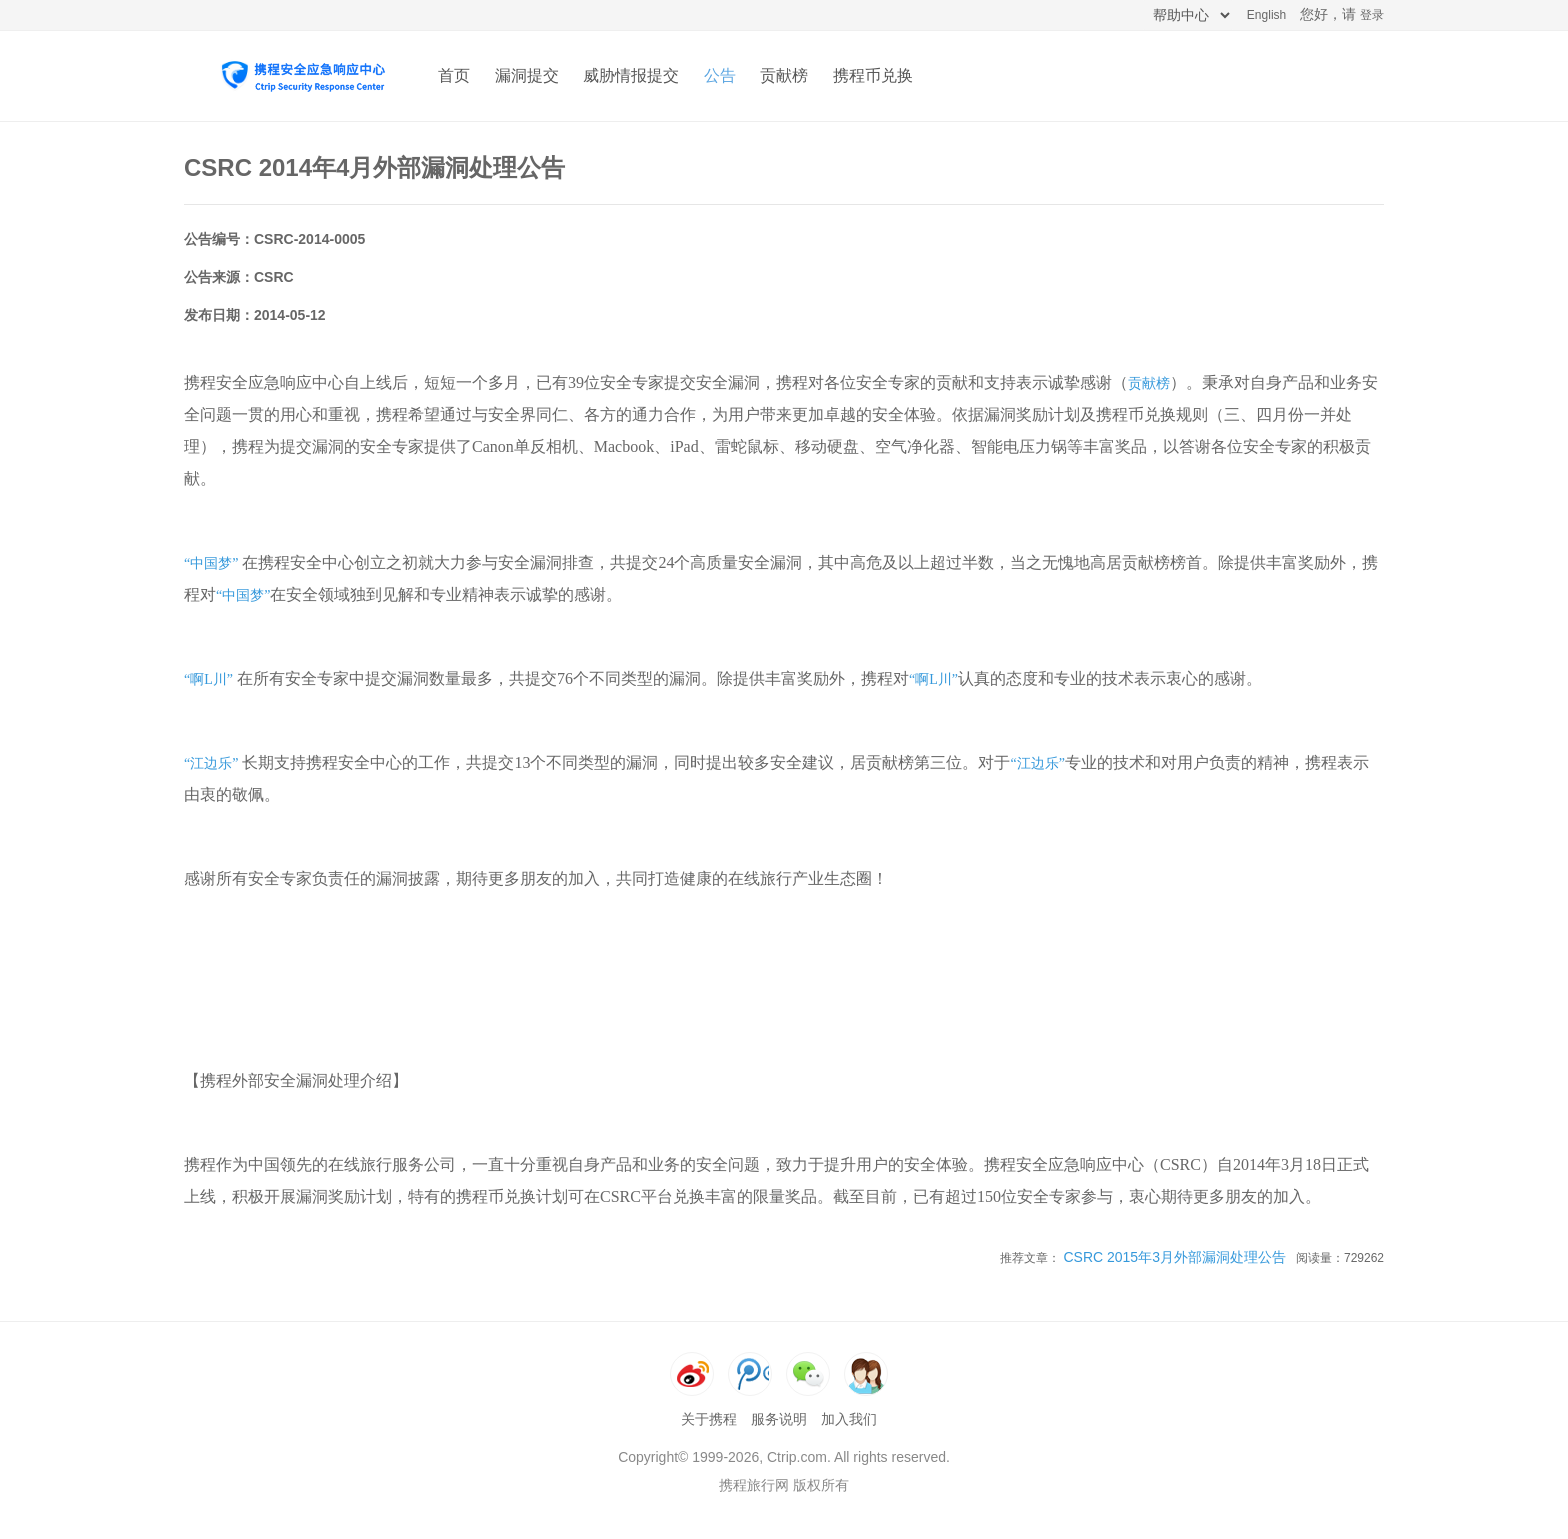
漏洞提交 (527, 75)
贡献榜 (784, 75)
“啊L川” (208, 679)
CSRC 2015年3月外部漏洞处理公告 (1174, 1257)
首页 (454, 75)
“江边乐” (211, 763)
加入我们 (849, 1419)
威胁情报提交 (631, 75)
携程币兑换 (873, 75)
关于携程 (709, 1419)
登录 (1372, 15)
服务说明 (779, 1419)
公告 (720, 75)
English (1266, 15)
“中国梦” (211, 563)
